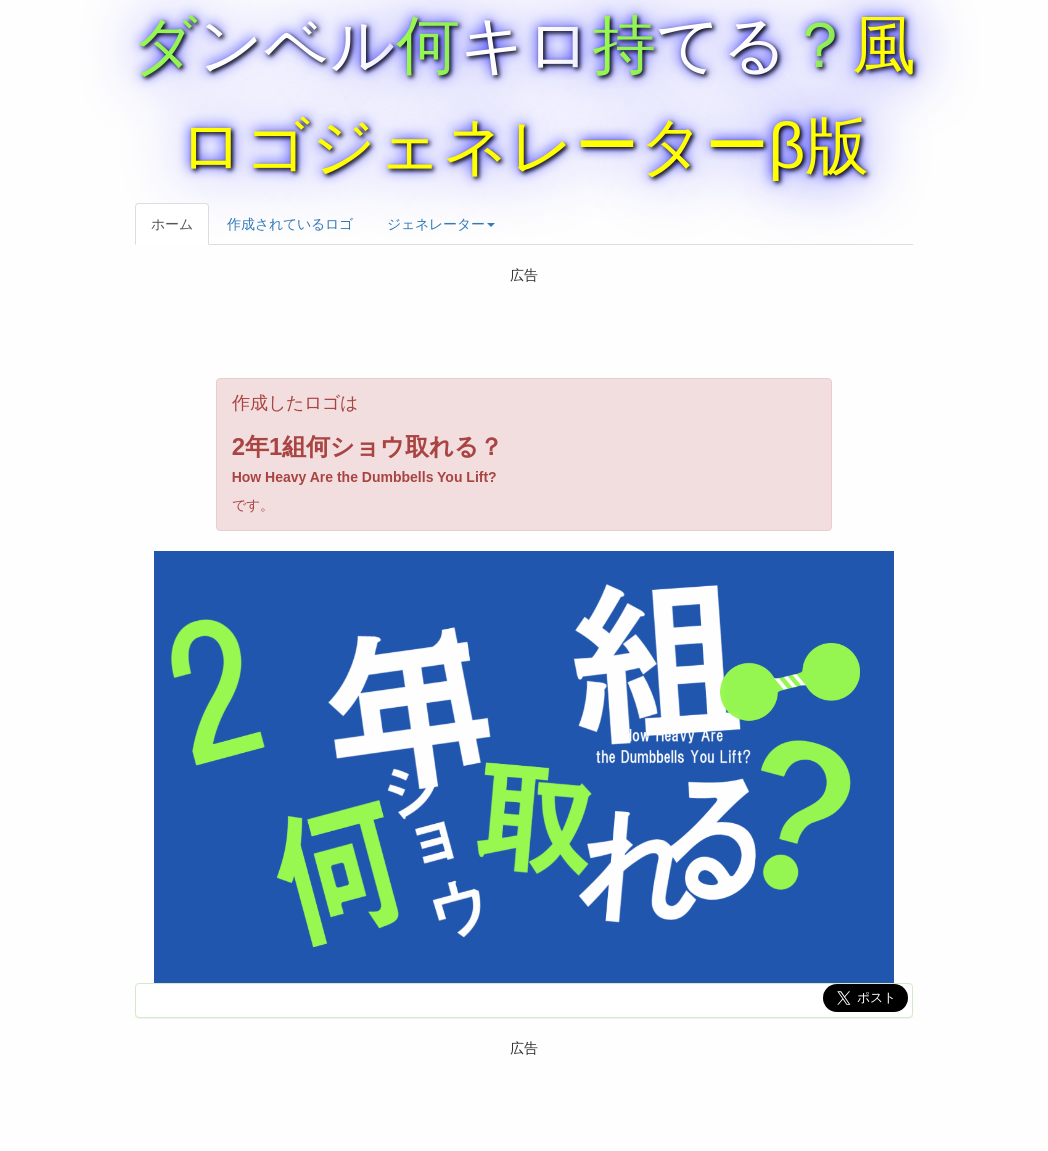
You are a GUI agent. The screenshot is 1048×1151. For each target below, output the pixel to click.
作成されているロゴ (290, 224)
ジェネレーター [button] (441, 224)
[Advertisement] (539, 328)
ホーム (172, 224)
